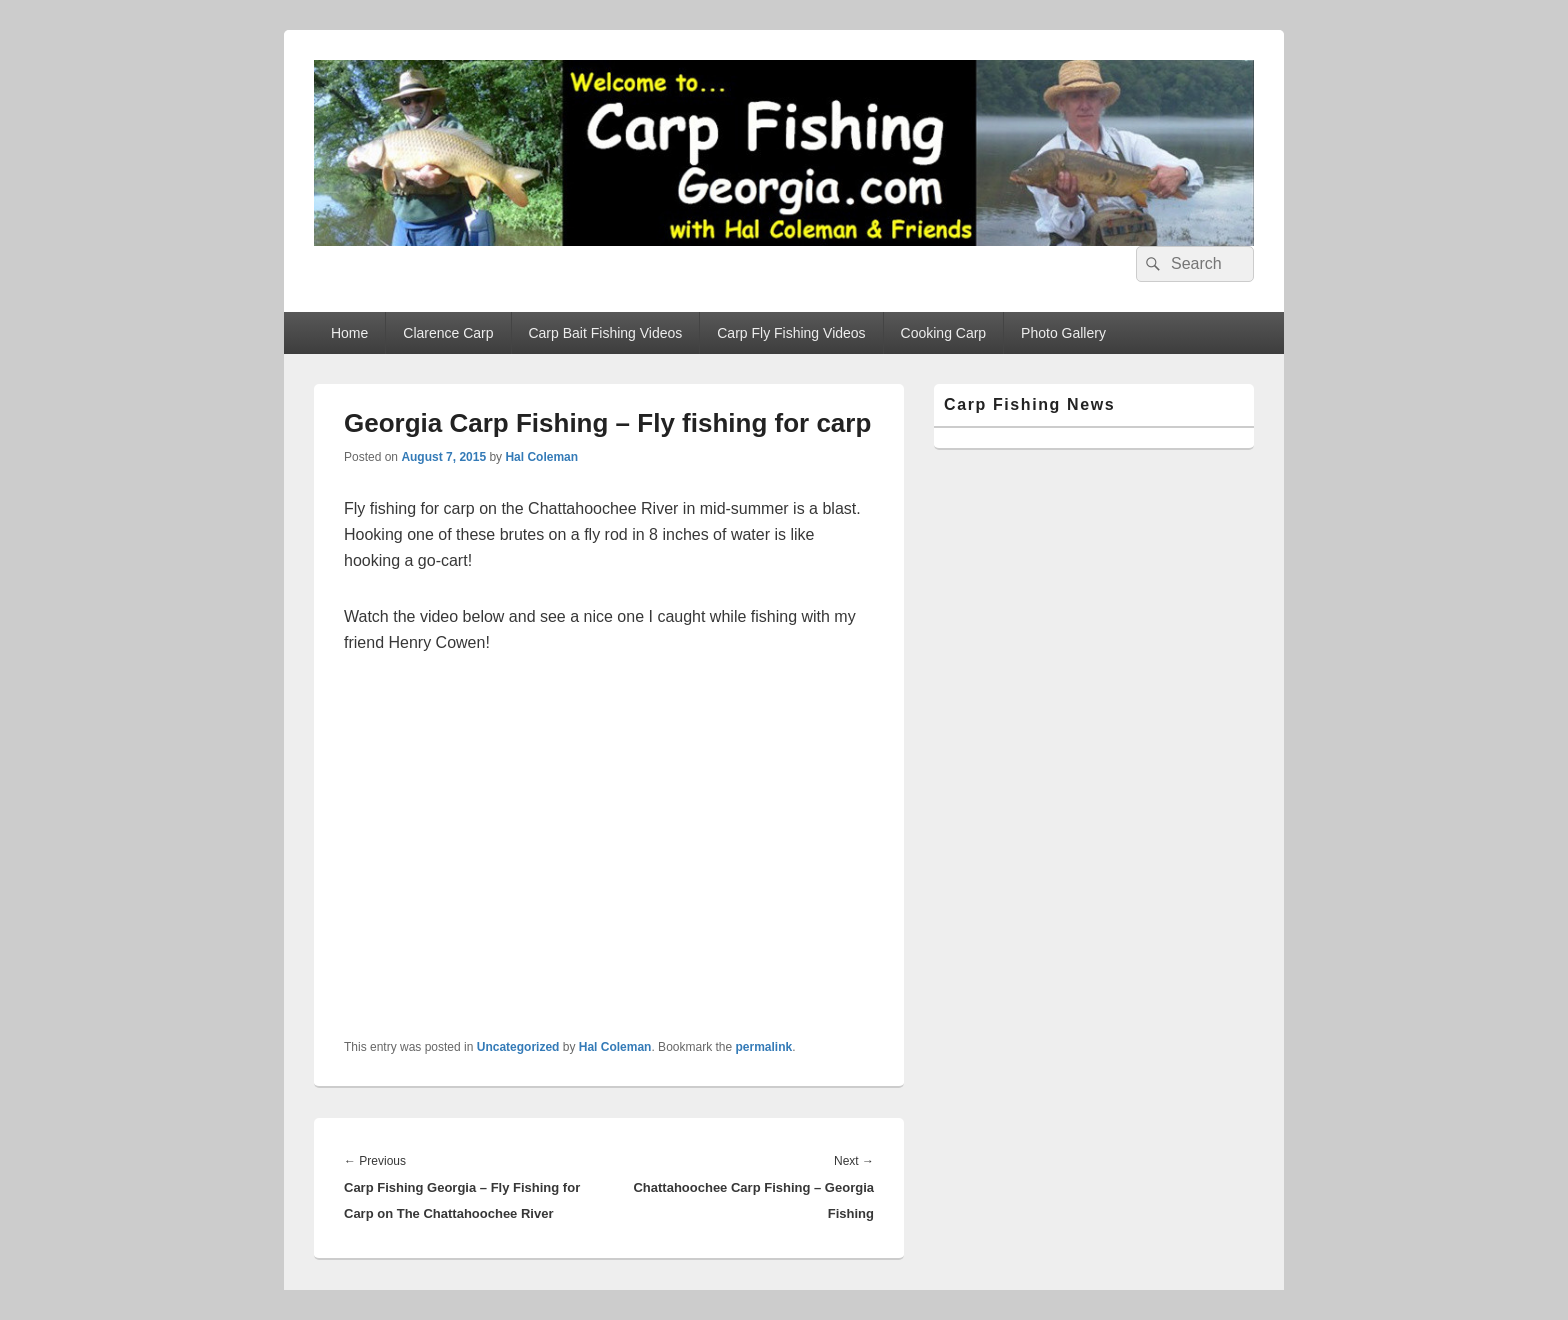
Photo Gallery (1063, 333)
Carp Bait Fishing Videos (605, 333)
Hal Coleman (541, 457)
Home (349, 333)
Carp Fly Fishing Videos (791, 333)
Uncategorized (518, 1047)
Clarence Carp (448, 333)
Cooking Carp (944, 333)
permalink (764, 1047)
